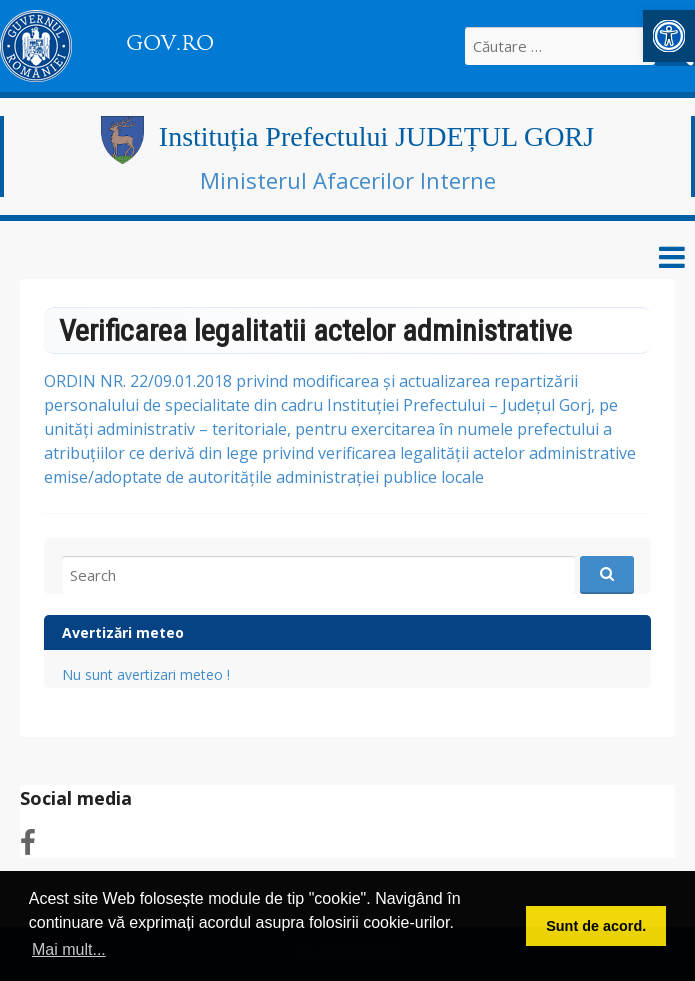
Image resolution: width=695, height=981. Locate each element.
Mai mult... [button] (69, 949)
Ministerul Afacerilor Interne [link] (348, 180)
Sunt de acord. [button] (596, 926)
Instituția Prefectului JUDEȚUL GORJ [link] (376, 136)
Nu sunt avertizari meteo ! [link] (146, 674)
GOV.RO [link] (170, 43)
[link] (669, 36)
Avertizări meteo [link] (123, 632)
